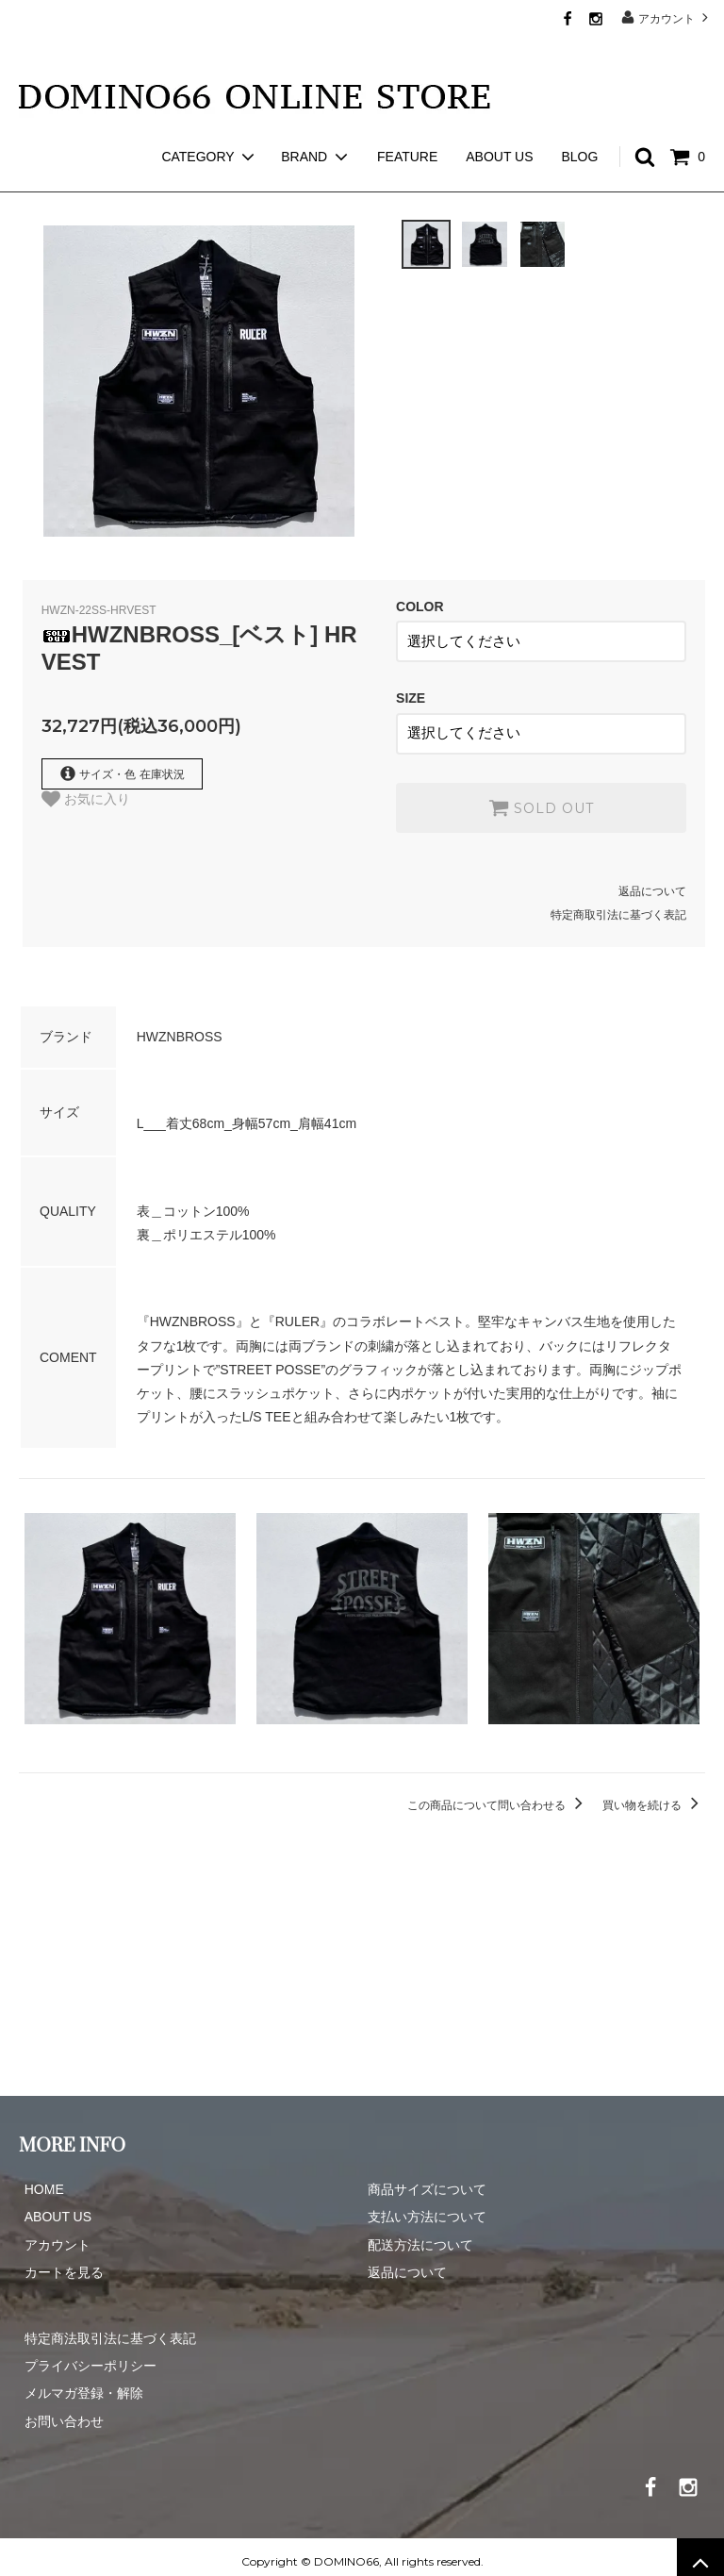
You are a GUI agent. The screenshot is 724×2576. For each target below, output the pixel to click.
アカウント (667, 17)
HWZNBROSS (119, 179)
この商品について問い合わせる (498, 1795)
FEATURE (407, 122)
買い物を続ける (653, 1795)
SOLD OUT (541, 797)
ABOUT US (499, 122)
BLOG (579, 122)
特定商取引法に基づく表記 (618, 905)
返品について (652, 881)
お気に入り (85, 798)
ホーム (36, 179)
